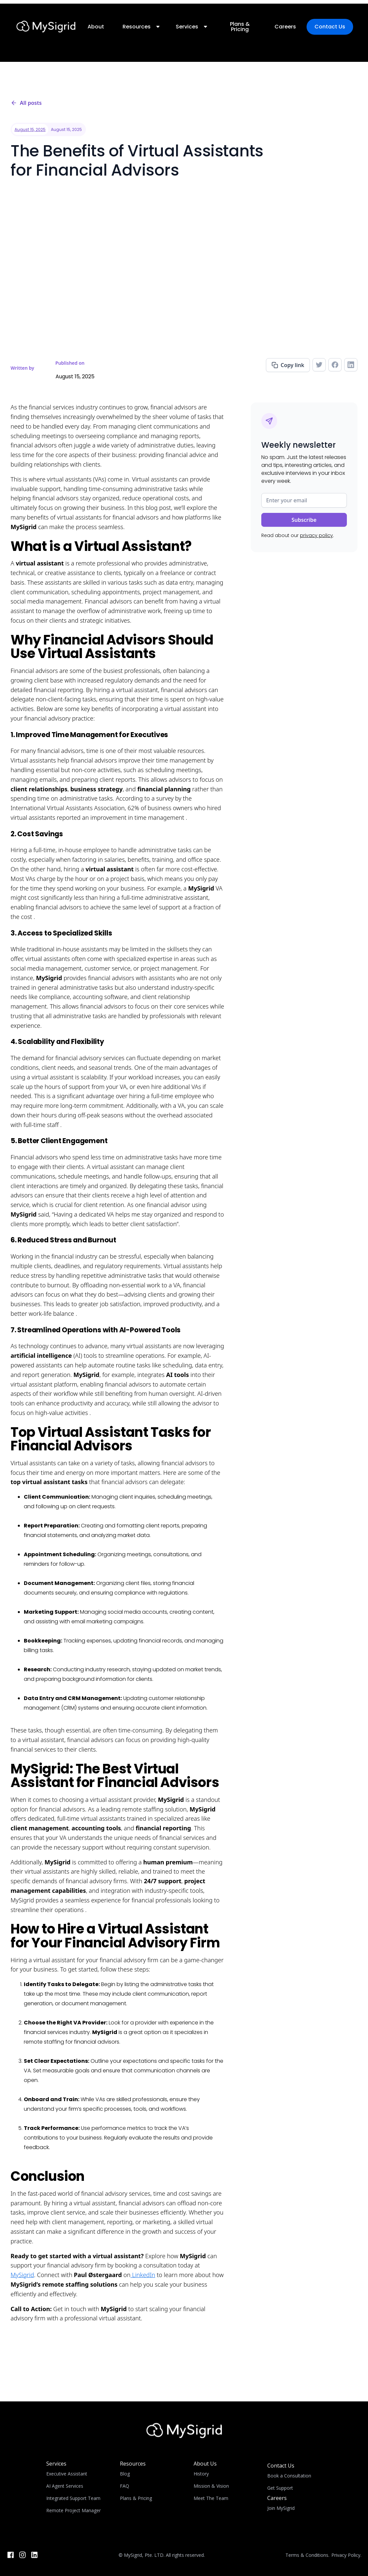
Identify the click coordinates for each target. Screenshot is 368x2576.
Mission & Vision (211, 2486)
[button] (140, 27)
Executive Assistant (66, 2474)
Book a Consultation (289, 2475)
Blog (125, 2474)
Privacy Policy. (346, 2555)
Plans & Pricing (239, 26)
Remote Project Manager (73, 2510)
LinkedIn (142, 2275)
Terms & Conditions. (307, 2555)
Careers (285, 26)
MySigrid (22, 2275)
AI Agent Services (64, 2486)
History (201, 2474)
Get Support (280, 2488)
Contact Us (329, 26)
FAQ (124, 2486)
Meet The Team (211, 2498)
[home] (46, 27)
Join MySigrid (281, 2508)
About (96, 26)
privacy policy (316, 535)
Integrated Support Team (73, 2498)
